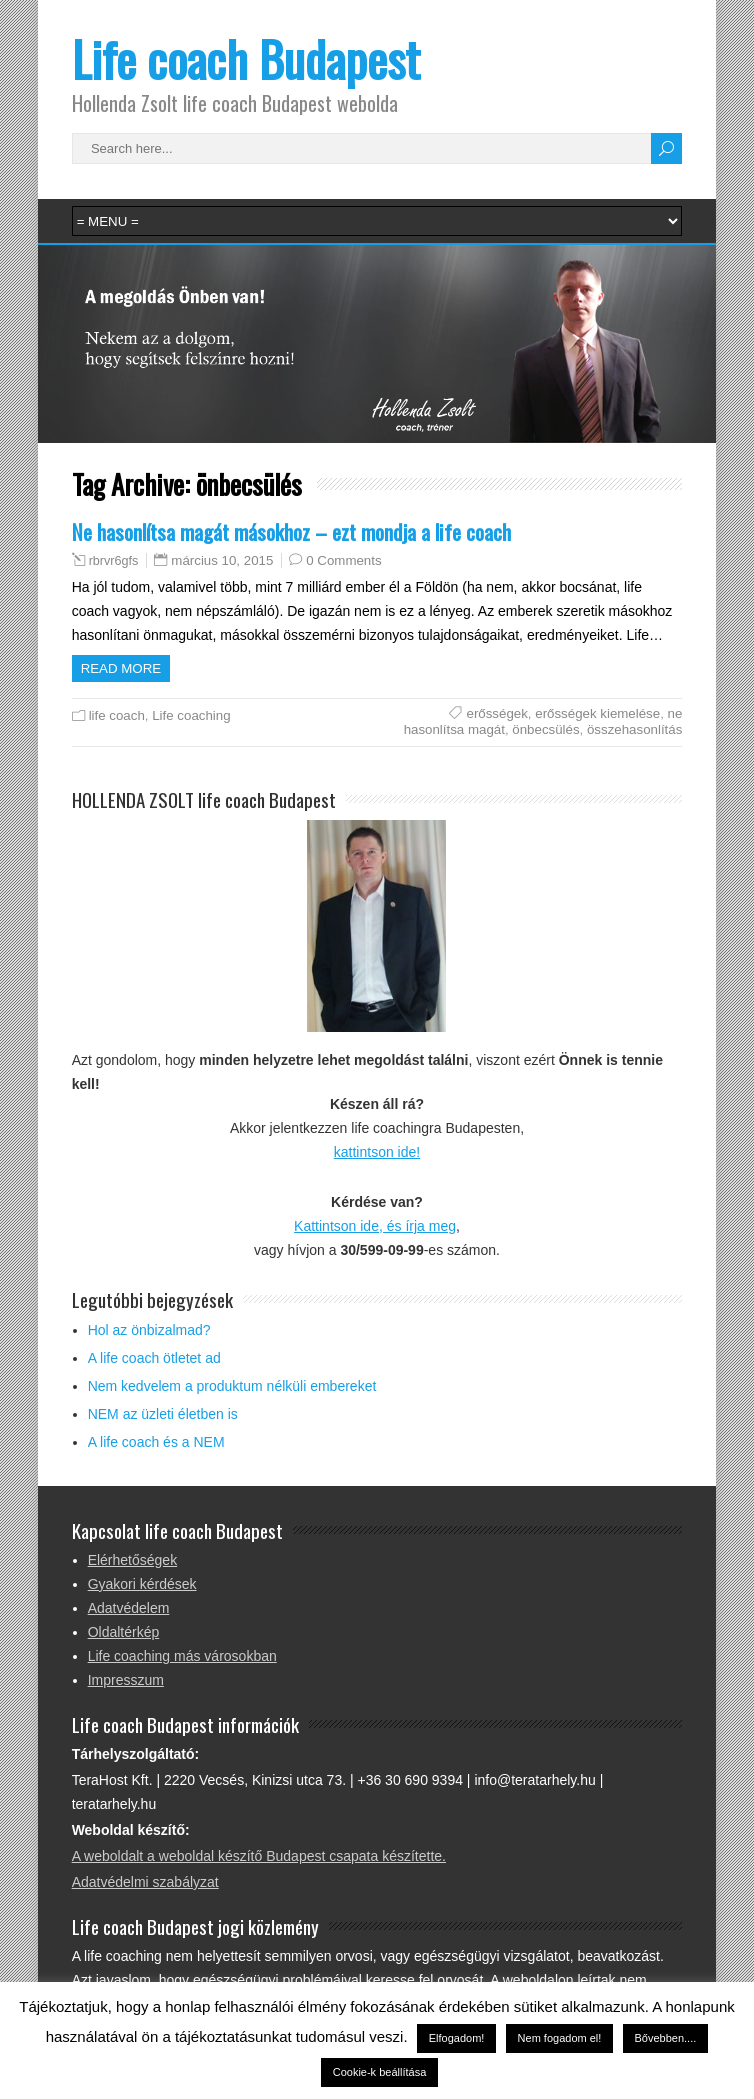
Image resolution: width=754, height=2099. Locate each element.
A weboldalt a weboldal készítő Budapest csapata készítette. (259, 1856)
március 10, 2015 (222, 560)
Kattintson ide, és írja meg (375, 1226)
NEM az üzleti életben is (163, 1414)
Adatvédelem (129, 1608)
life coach (117, 715)
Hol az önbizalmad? (149, 1330)
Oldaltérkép (124, 1632)
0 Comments (343, 560)
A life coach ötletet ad (154, 1358)
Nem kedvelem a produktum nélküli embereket (232, 1386)
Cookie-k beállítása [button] (380, 2072)
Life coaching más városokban (182, 1656)
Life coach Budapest (246, 58)
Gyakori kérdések (142, 1584)
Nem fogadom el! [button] (560, 2038)
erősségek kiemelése (597, 713)
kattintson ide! (377, 1152)
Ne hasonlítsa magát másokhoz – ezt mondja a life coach (291, 531)
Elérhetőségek (133, 1560)
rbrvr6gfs (114, 561)
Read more (121, 668)
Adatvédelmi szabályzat (145, 1882)
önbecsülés (545, 729)
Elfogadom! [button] (457, 2038)
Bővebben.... (666, 2038)
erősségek (496, 713)
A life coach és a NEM (156, 1442)
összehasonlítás (634, 729)
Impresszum (126, 1680)
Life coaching (191, 715)
